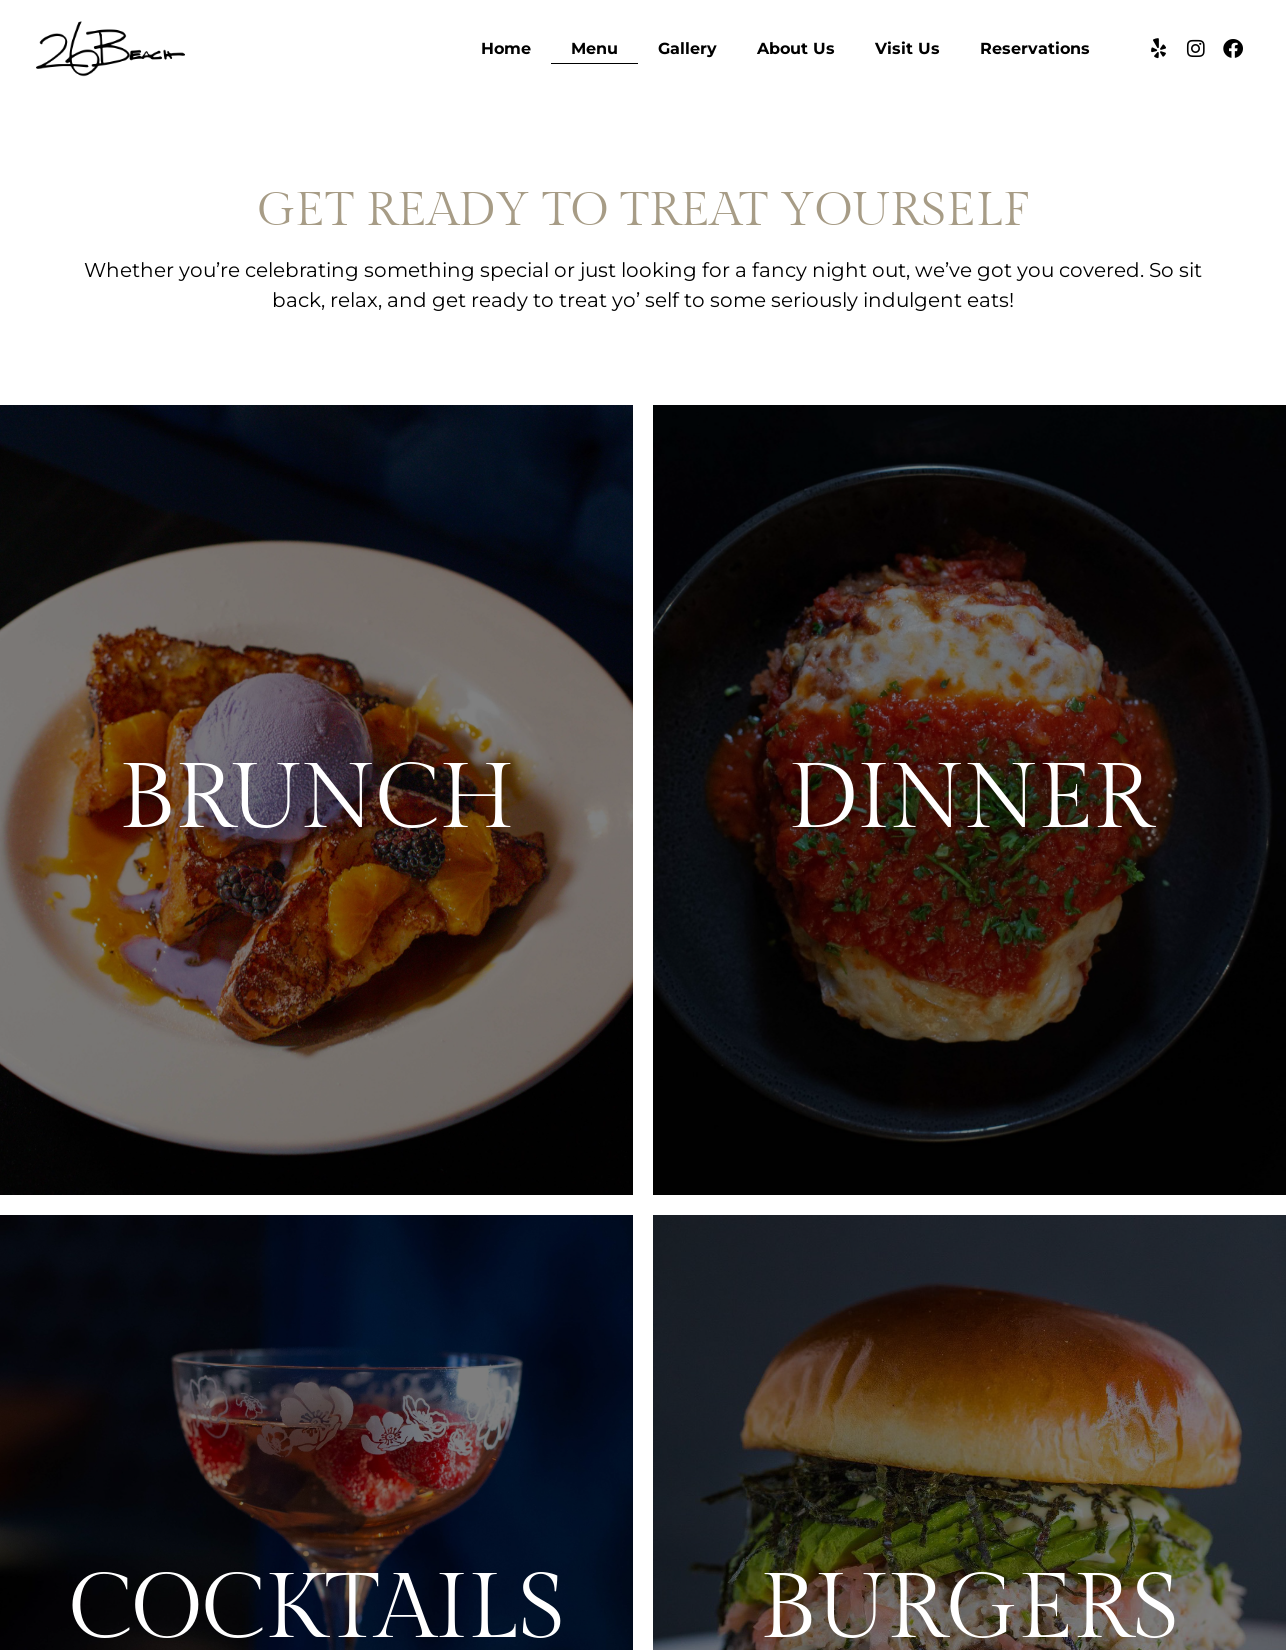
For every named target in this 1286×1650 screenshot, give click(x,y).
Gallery (687, 48)
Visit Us (907, 48)
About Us (796, 48)
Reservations (1035, 48)
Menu (594, 48)
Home (506, 48)
